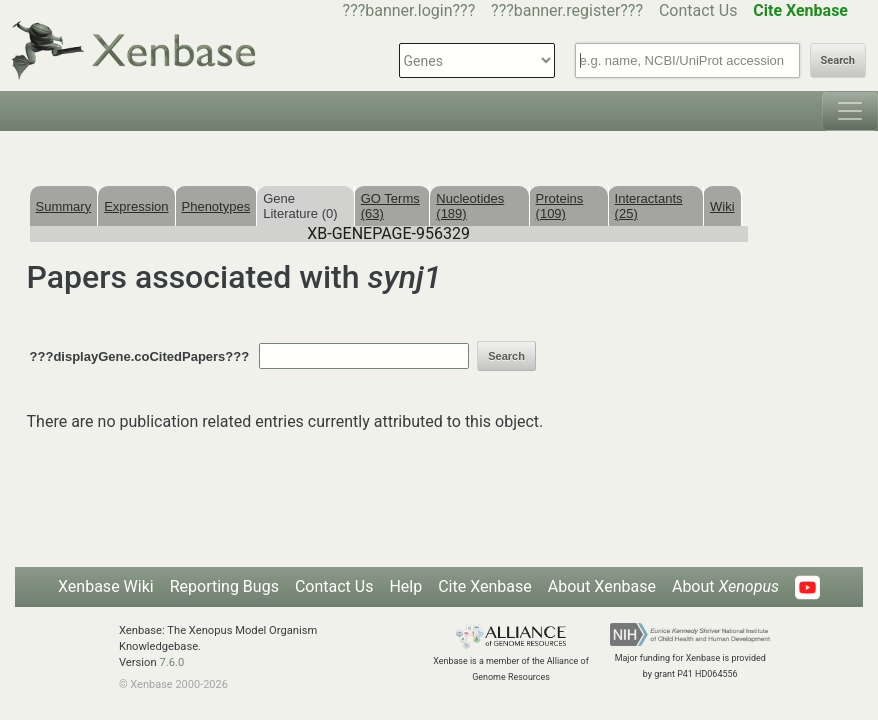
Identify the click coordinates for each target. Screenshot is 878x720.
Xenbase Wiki (106, 586)
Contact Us (698, 10)
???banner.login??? (409, 10)
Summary (64, 206)
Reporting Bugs (224, 586)
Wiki (722, 206)
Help (405, 586)
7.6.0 (171, 662)
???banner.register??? (567, 10)
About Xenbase (602, 586)
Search (838, 60)
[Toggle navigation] (850, 111)
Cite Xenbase (485, 586)
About (725, 586)
